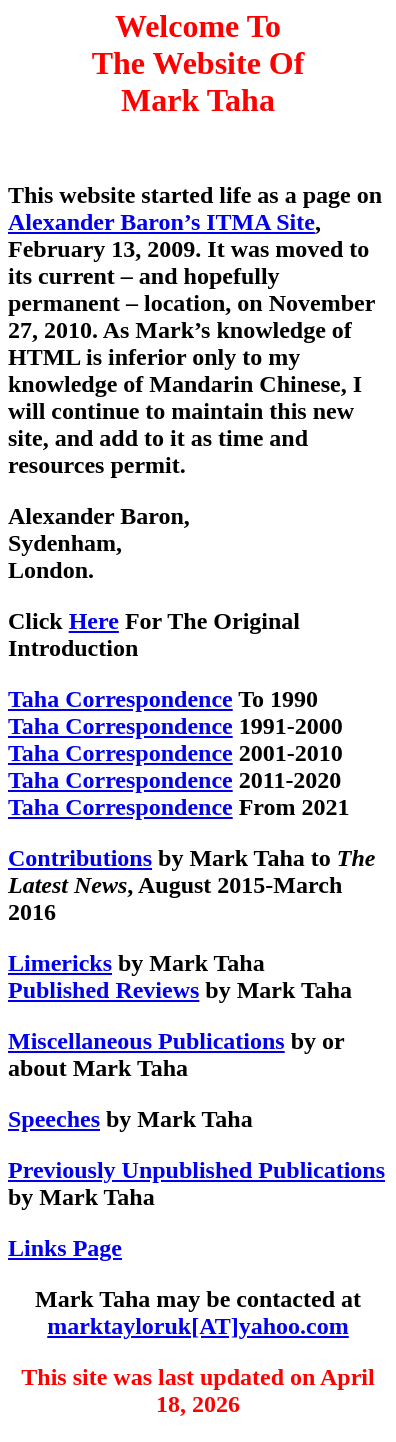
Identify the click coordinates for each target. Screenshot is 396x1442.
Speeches (54, 1119)
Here (94, 621)
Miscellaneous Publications (146, 1041)
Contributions (80, 858)
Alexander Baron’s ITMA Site (161, 222)
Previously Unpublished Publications (196, 1170)
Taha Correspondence (120, 699)
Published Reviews (103, 990)
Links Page (65, 1248)
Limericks (60, 963)
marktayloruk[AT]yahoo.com (198, 1326)
